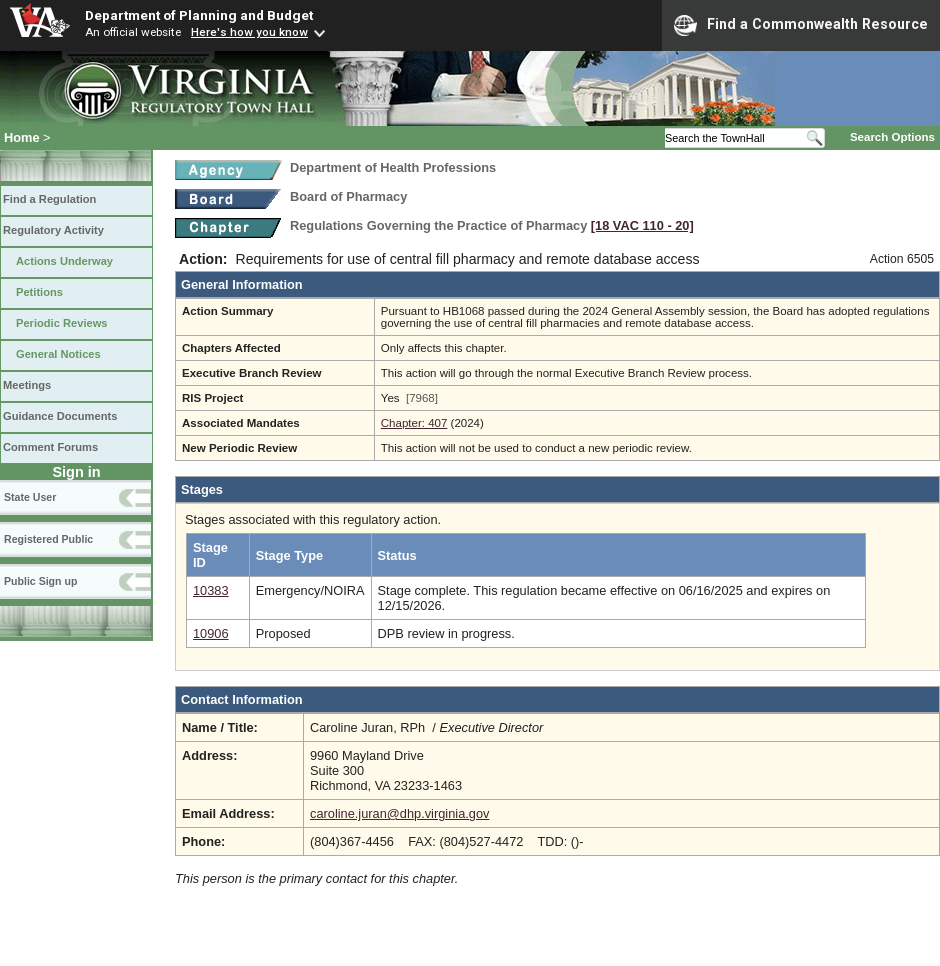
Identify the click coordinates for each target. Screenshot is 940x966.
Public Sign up (40, 581)
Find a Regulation (49, 199)
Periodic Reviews (62, 323)
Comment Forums (50, 447)
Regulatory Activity (53, 230)
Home (22, 137)
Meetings (27, 385)
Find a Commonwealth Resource (801, 25)
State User (30, 497)
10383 (211, 590)
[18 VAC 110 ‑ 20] (642, 225)
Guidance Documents (60, 416)
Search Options (892, 137)
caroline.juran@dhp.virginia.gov (399, 813)
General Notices (58, 354)
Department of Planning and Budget (199, 15)
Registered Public (48, 539)
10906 (211, 633)
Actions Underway (64, 261)
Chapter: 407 (414, 423)
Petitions (39, 292)
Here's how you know (249, 32)
